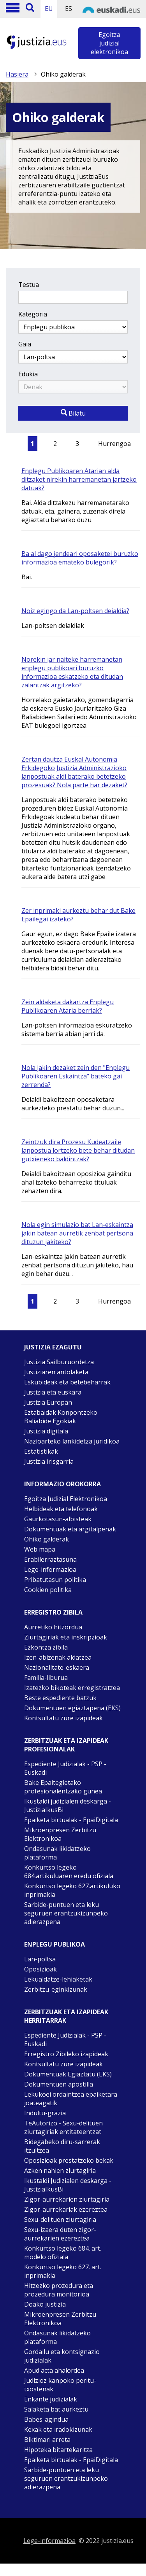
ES (68, 8)
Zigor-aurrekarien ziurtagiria (66, 2199)
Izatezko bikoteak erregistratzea (72, 1687)
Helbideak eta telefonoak (61, 1509)
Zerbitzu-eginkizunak (55, 1989)
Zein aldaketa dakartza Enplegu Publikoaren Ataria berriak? (67, 1006)
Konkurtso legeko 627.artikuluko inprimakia (72, 1890)
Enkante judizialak (50, 2399)
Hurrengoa (114, 443)
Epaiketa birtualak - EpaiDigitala (71, 1820)
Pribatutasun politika (55, 1579)
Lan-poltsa (40, 1959)
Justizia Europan (48, 1402)
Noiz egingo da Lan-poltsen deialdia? (75, 610)
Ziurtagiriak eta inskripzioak (65, 1637)
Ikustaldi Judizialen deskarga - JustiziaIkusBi (67, 2184)
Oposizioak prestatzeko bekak (68, 2160)
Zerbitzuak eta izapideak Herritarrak (66, 2016)
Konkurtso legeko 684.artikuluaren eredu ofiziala (68, 1871)
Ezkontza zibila (46, 1647)
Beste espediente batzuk (60, 1697)
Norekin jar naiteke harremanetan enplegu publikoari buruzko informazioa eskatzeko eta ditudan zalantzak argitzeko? (72, 672)
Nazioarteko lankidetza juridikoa (72, 1441)
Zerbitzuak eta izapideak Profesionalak (66, 1744)
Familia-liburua (46, 1677)
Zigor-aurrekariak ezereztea (65, 2209)
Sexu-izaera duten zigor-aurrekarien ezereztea (60, 2233)
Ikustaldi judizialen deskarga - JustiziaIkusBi (67, 1805)
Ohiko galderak (46, 1539)
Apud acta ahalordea (54, 2370)
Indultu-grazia (45, 2113)
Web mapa (39, 1549)
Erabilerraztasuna (50, 1559)
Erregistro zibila (53, 1612)
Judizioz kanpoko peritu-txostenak (60, 2384)
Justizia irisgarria (49, 1461)
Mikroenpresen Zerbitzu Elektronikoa (60, 1834)
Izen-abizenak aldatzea (57, 1657)
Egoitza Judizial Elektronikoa (65, 1498)
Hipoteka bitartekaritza (58, 2449)
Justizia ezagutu (53, 1347)
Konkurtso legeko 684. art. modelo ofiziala (62, 2252)
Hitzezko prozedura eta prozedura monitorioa (58, 2289)
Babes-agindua (46, 2419)
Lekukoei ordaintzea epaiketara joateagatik (70, 2098)
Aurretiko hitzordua (53, 1627)
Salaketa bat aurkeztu (56, 2409)
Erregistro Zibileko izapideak (66, 2054)
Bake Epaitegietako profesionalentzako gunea (63, 1786)
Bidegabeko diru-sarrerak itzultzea (62, 2146)
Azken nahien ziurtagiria (60, 2170)
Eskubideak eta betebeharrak (67, 1382)
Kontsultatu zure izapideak (63, 1718)
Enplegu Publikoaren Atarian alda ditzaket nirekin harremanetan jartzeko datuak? (79, 479)
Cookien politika (48, 1589)
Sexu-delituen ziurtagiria (60, 2219)
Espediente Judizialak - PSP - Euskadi (65, 1768)
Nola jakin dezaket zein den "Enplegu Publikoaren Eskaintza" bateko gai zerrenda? (75, 1076)
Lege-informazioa (50, 1569)
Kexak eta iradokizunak (58, 2429)
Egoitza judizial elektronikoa (109, 43)
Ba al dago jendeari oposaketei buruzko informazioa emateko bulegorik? (79, 557)
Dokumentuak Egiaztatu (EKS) (68, 2074)
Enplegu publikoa (54, 1944)
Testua (28, 284)
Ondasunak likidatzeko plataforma (57, 1852)
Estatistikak (41, 1451)
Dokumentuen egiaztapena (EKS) (72, 1708)
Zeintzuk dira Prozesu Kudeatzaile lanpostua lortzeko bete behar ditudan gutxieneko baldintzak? (78, 1150)
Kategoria (32, 314)
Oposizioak (40, 1969)
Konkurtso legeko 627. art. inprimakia (62, 2271)
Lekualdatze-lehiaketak (58, 1979)
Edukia (28, 374)
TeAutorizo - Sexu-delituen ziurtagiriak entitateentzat (63, 2127)
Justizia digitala (46, 1431)
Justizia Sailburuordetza (59, 1362)
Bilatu (73, 413)
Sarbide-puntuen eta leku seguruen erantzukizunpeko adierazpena (66, 1913)
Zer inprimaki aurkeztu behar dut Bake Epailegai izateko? (78, 914)
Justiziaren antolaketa (56, 1372)
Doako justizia (45, 2304)
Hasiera (17, 74)
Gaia (24, 344)
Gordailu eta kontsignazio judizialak (62, 2356)
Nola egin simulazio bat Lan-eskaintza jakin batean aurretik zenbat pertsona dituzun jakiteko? (77, 1233)
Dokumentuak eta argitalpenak (70, 1529)
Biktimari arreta (47, 2439)
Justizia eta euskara (52, 1392)
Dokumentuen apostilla (58, 2084)
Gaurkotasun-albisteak (57, 1519)
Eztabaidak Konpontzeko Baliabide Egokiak (60, 1416)
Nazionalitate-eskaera (56, 1667)
